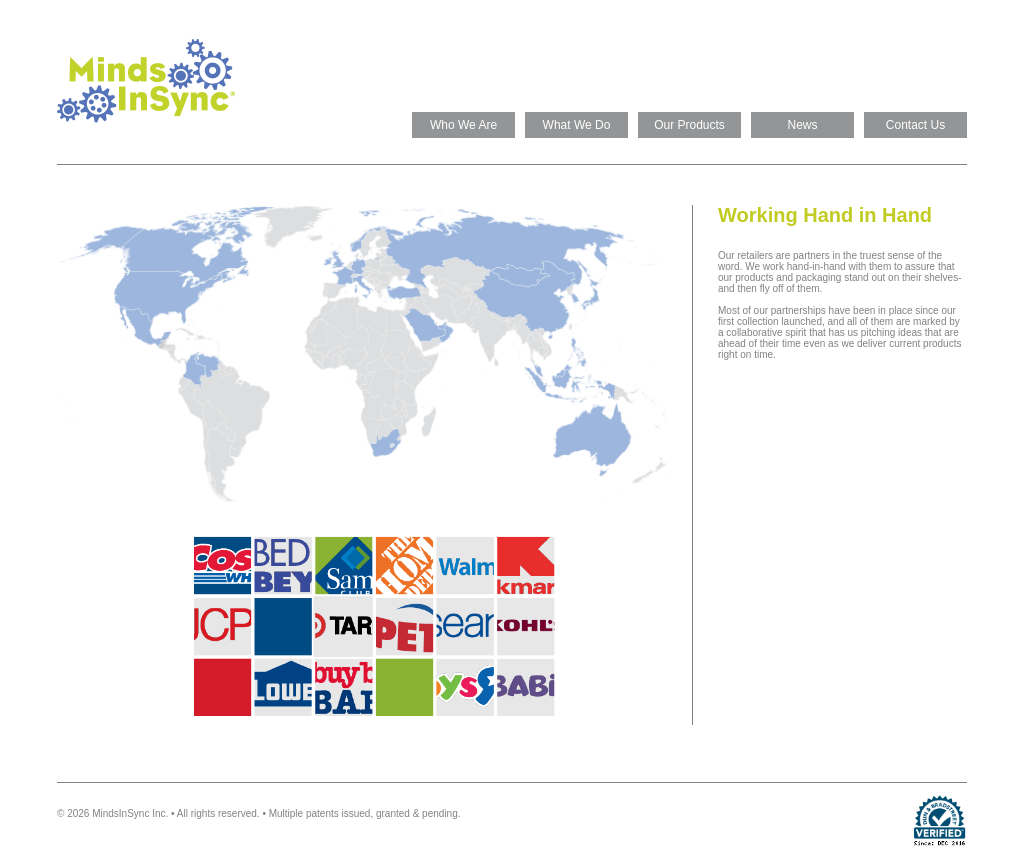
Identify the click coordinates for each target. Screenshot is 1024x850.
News (802, 125)
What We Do (577, 125)
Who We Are (463, 125)
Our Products (689, 125)
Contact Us (915, 125)
